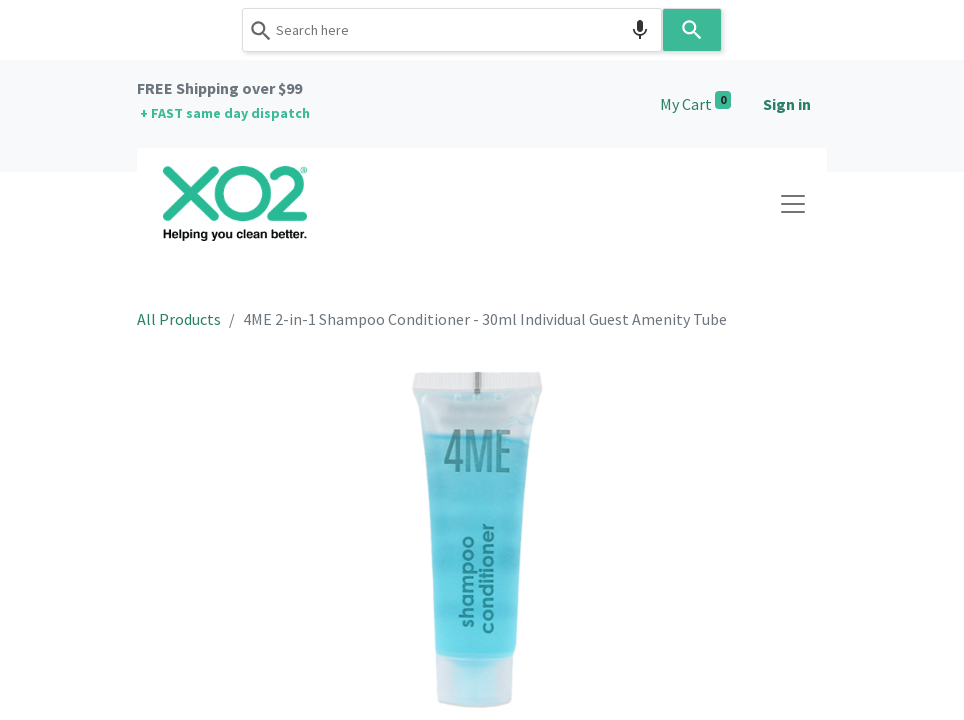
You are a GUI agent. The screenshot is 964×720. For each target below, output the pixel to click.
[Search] (692, 30)
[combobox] (452, 30)
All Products (179, 319)
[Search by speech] (640, 30)
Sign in (787, 104)
